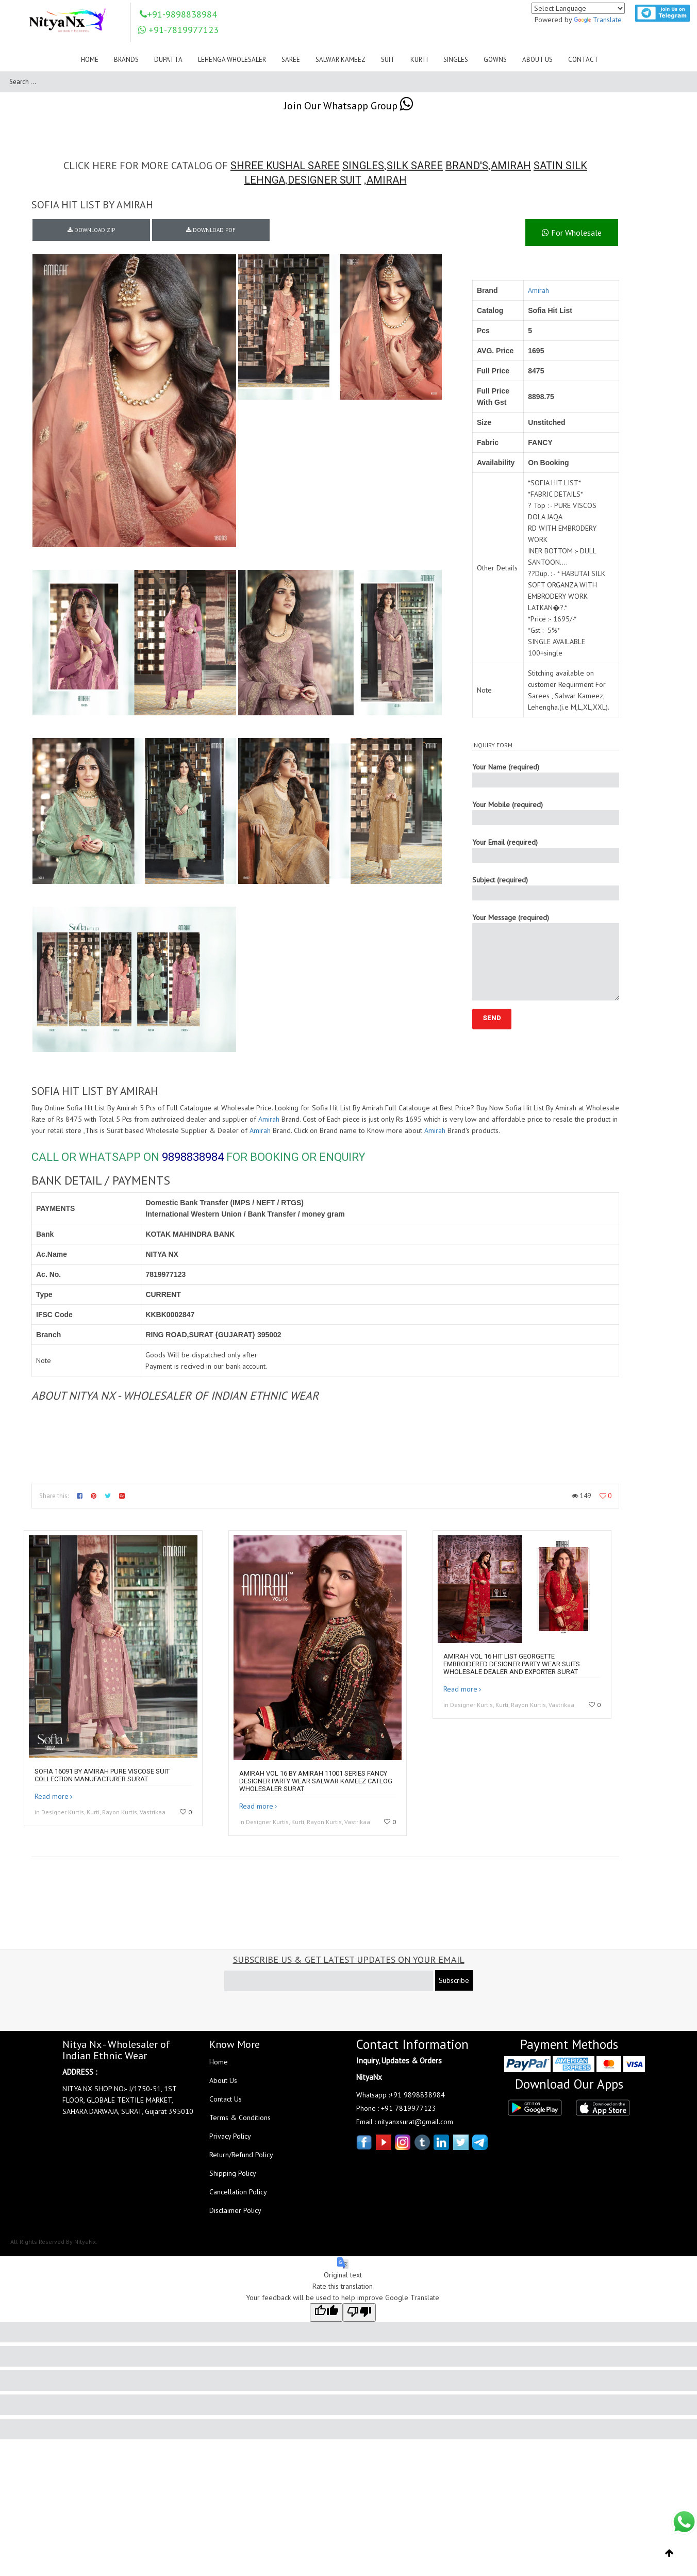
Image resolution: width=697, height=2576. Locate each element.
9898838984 (193, 1157)
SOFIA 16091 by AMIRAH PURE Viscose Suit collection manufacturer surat (102, 1775)
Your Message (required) (545, 956)
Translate (598, 19)
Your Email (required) (545, 850)
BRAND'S (466, 165)
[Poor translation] (359, 2312)
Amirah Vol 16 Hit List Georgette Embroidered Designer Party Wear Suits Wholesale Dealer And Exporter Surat (511, 1664)
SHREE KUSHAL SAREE (285, 165)
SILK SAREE (415, 165)
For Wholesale (572, 232)
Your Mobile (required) (545, 812)
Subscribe (454, 1980)
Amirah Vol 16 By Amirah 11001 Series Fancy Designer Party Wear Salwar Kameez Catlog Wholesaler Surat (315, 1781)
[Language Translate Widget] (578, 8)
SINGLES (363, 165)
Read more (52, 1796)
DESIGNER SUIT (324, 180)
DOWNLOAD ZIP (91, 230)
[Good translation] (326, 2312)
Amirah (538, 290)
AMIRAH (511, 165)
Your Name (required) (545, 774)
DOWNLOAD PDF (211, 230)
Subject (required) (545, 887)
